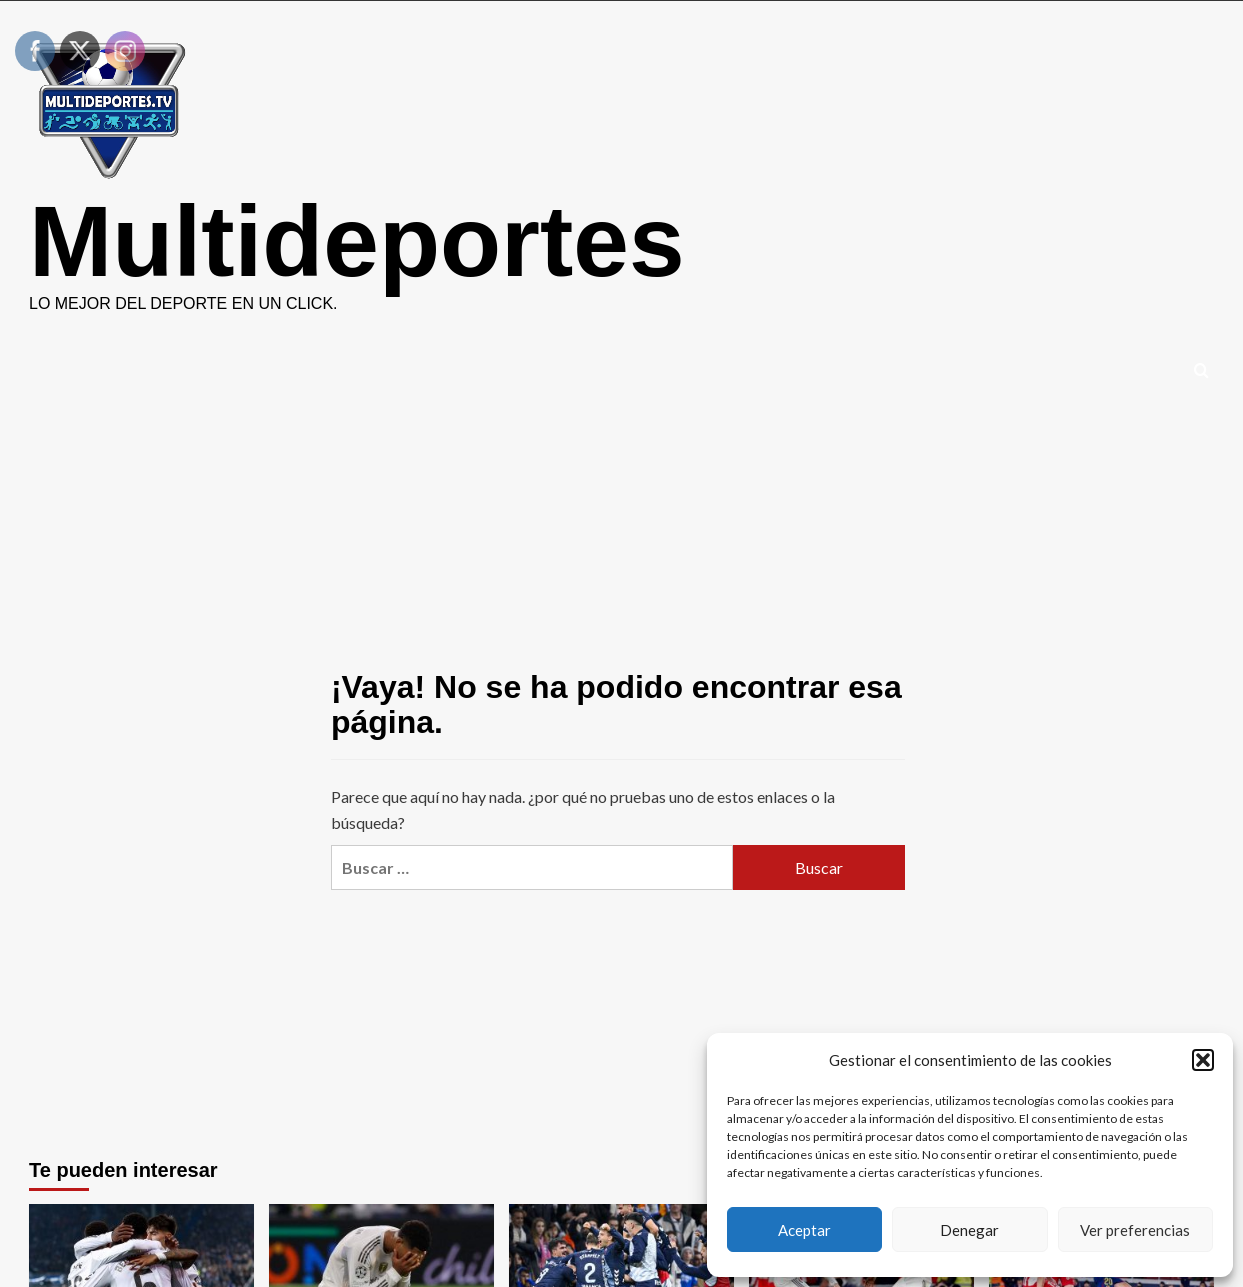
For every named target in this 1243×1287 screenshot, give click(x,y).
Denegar (969, 1230)
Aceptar (804, 1230)
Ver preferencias (1135, 1230)
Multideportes (357, 241)
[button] (1203, 1060)
